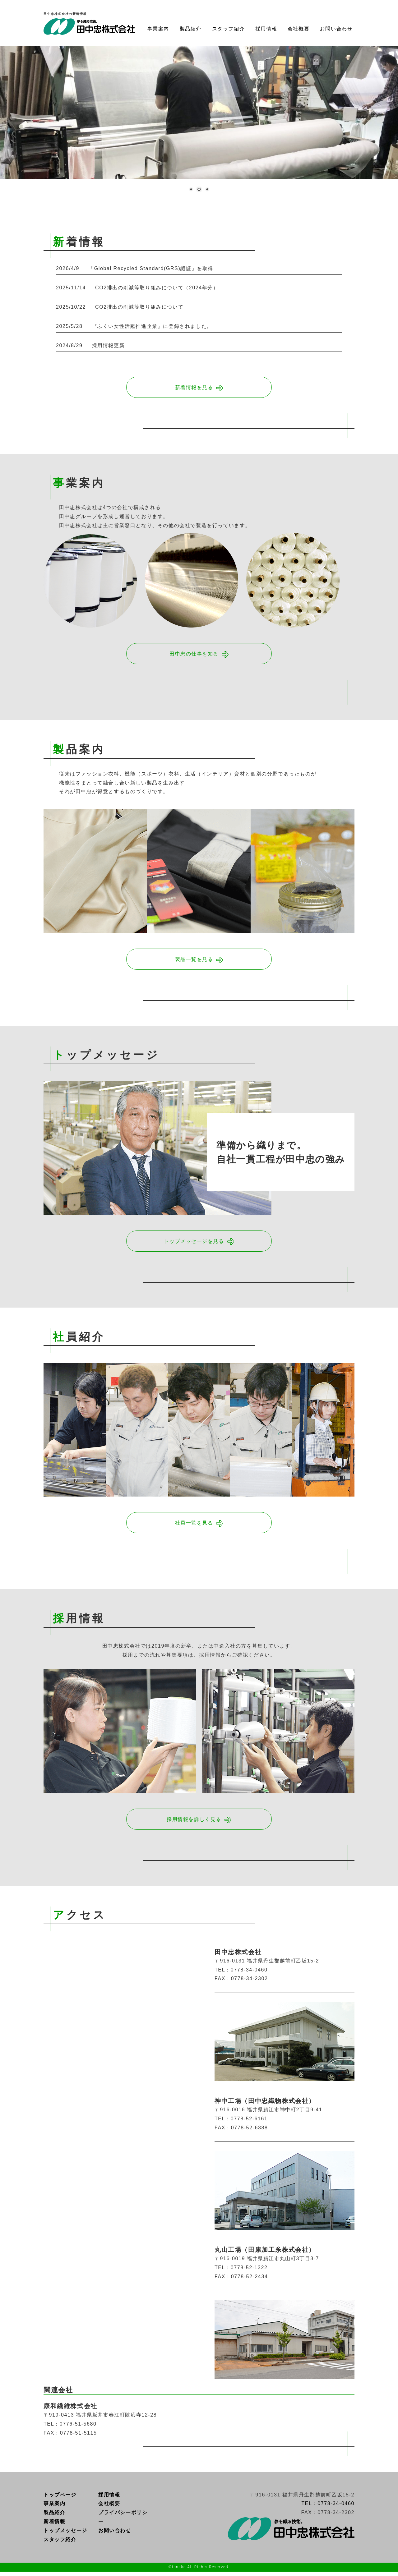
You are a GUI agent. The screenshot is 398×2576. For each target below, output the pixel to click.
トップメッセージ (65, 2534)
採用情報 (266, 28)
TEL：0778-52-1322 (241, 2272)
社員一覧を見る (194, 1526)
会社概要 (298, 28)
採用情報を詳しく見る (194, 1823)
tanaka (179, 2571)
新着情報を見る (194, 387)
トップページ (60, 2498)
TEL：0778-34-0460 (241, 1973)
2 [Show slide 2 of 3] (199, 189)
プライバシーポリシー (122, 2521)
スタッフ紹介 (228, 28)
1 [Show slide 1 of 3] (190, 189)
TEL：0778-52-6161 (241, 2122)
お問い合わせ (336, 28)
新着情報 (54, 2525)
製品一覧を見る (194, 961)
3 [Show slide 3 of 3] (207, 189)
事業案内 (158, 28)
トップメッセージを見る (194, 1243)
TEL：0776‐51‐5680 (70, 2428)
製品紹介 (190, 28)
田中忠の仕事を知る (194, 655)
